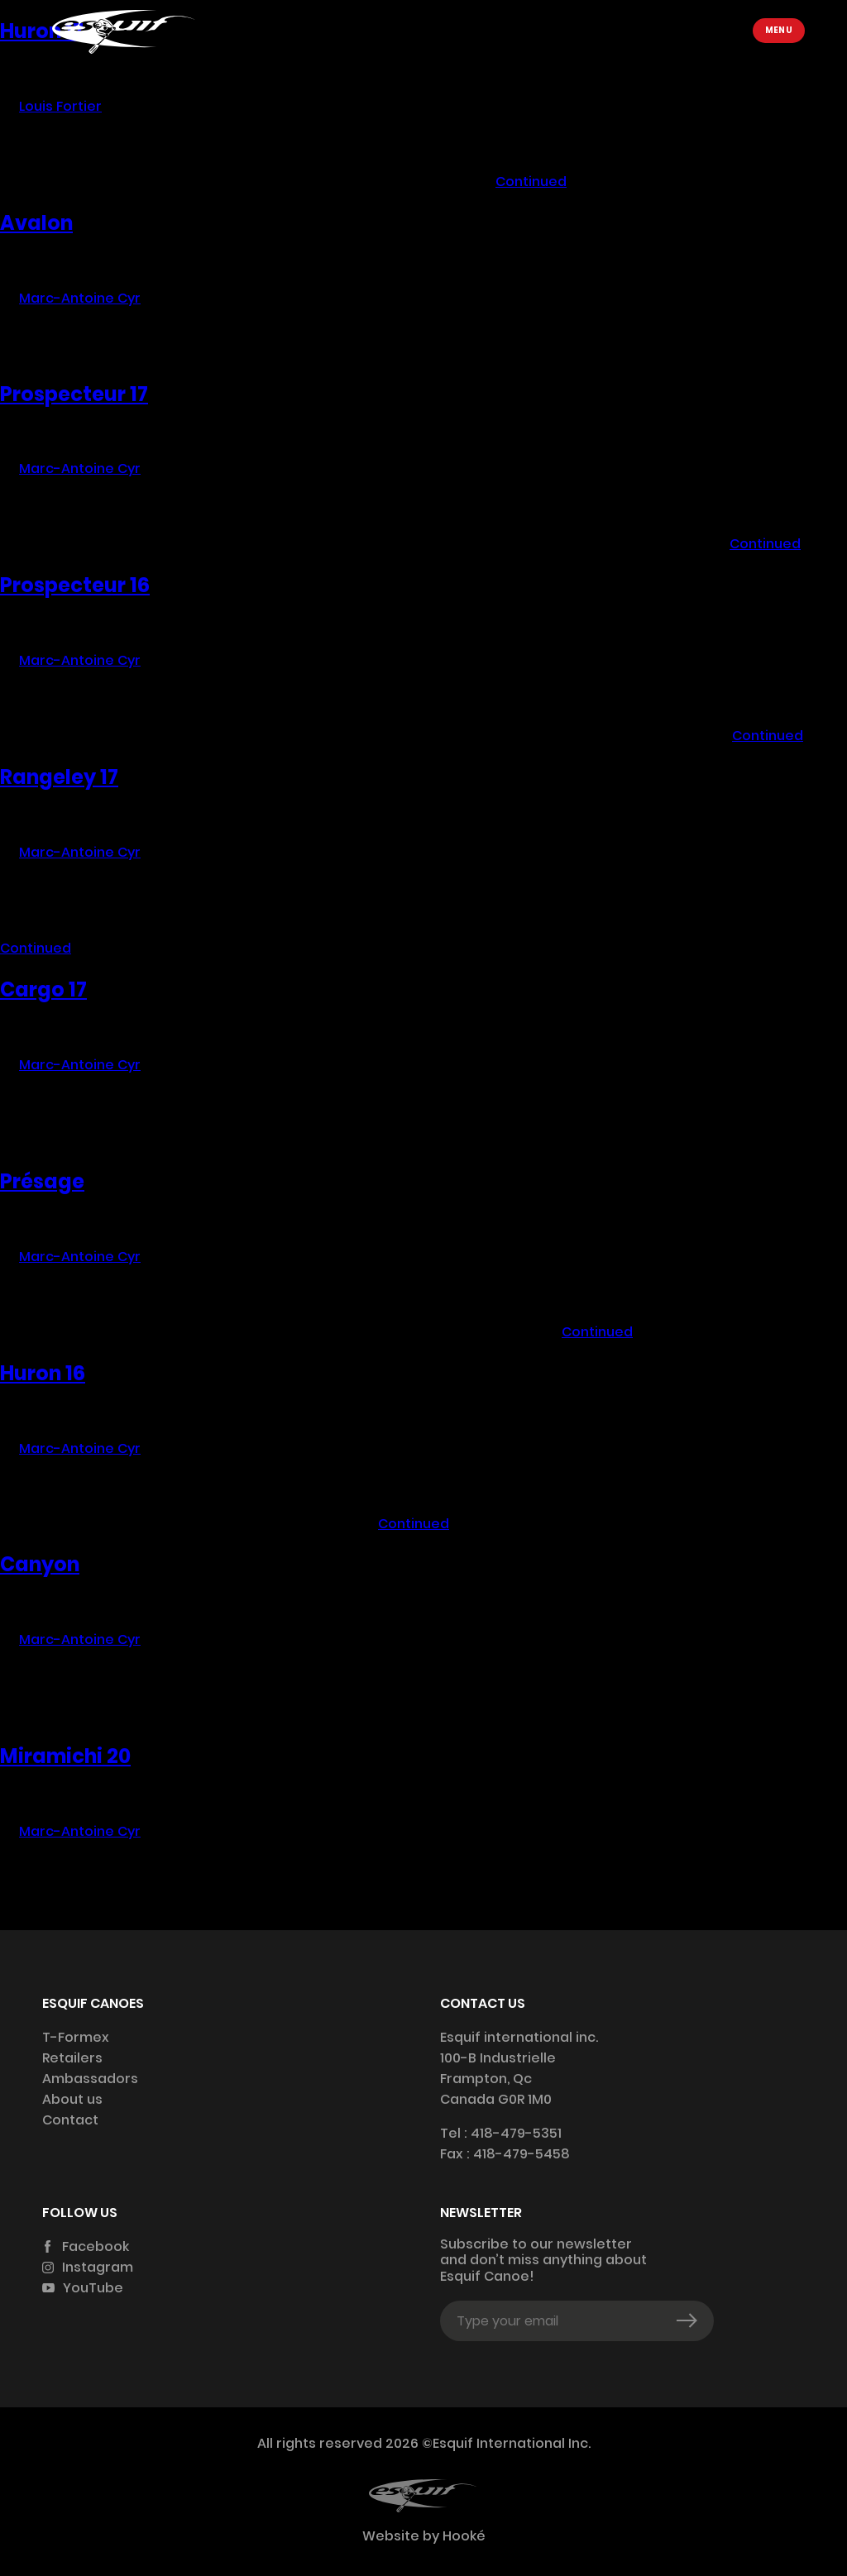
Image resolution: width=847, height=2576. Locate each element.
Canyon (39, 1564)
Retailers (72, 2057)
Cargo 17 (43, 989)
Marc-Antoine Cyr (80, 298)
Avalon (36, 223)
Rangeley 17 (59, 777)
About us (72, 2099)
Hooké (462, 2535)
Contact (70, 2119)
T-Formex (75, 2037)
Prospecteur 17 (74, 394)
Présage (42, 1181)
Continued (531, 181)
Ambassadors (90, 2078)
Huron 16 (42, 1373)
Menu (778, 30)
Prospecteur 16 (75, 585)
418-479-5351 (516, 2133)
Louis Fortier (60, 106)
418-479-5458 (521, 2153)
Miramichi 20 (65, 1756)
